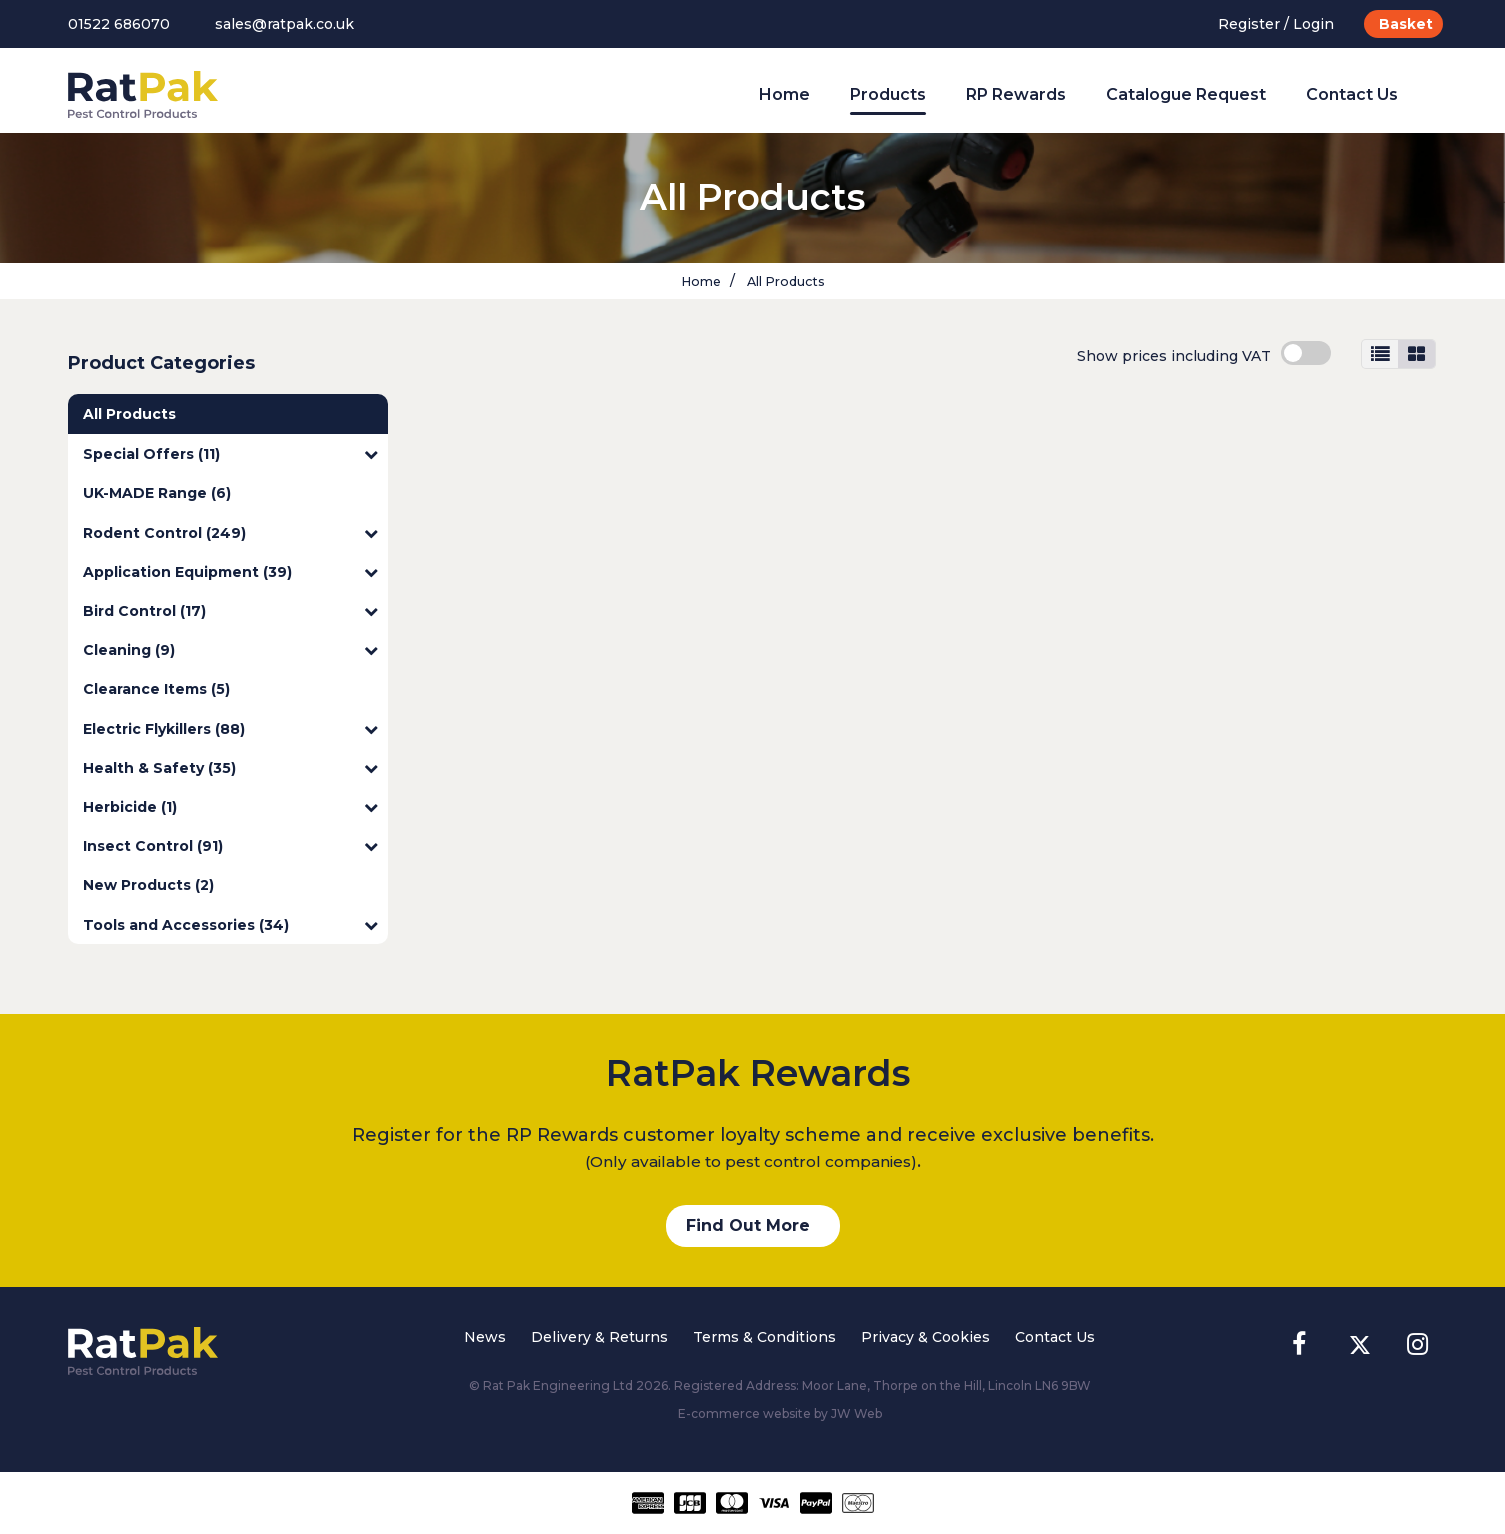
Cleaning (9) (230, 650)
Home (784, 94)
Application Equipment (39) (230, 572)
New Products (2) (148, 885)
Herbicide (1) (230, 807)
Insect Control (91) (230, 846)
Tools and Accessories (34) (230, 925)
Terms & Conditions (764, 1337)
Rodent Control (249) (230, 533)
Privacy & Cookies (925, 1337)
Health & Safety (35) (230, 768)
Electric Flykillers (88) (230, 729)
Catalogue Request (1186, 94)
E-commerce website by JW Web (780, 1413)
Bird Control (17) (230, 611)
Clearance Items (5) (156, 689)
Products (888, 94)
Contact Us (1352, 94)
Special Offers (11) (230, 454)
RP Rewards (1016, 94)
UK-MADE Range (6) (157, 493)
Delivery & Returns (599, 1337)
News (485, 1337)
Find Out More (748, 1225)
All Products (784, 281)
